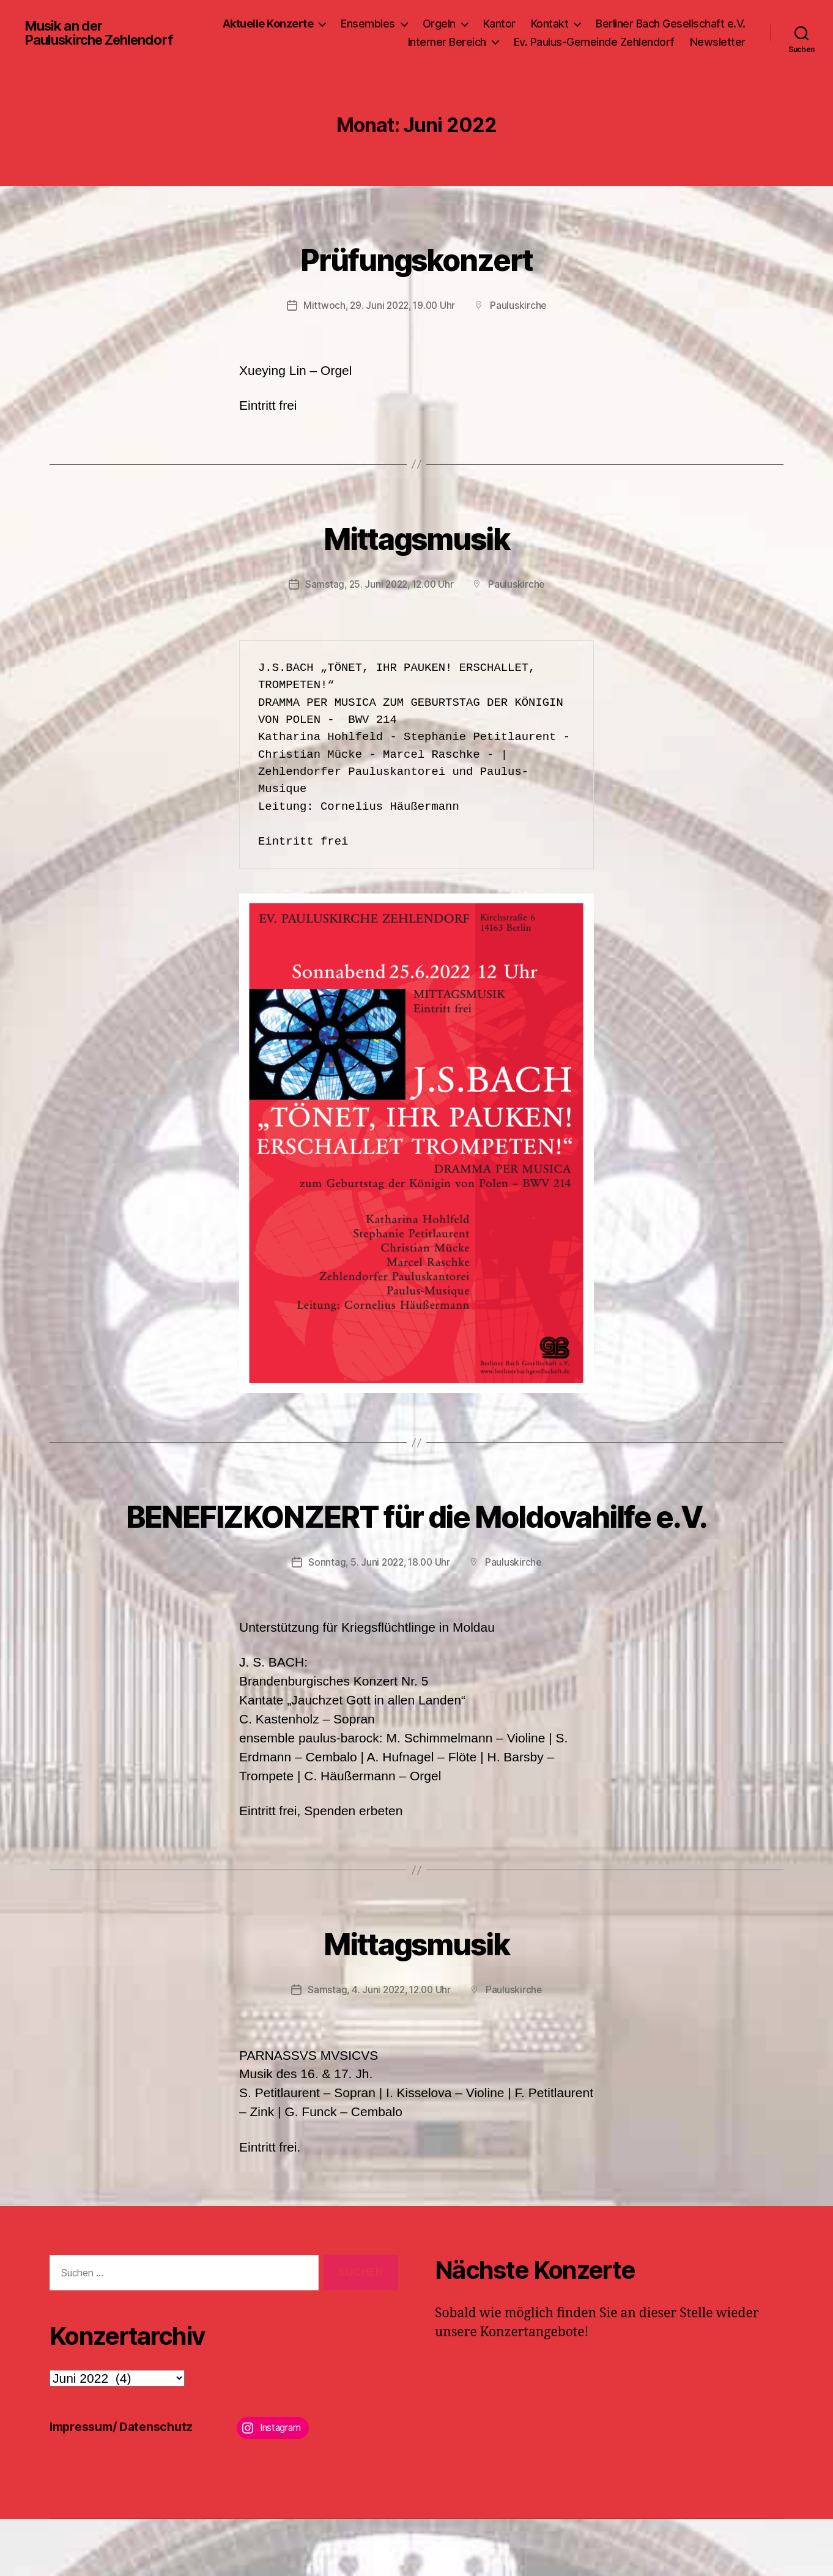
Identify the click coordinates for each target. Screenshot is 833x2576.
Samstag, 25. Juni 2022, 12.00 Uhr (379, 596)
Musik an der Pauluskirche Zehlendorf (66, 39)
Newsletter (718, 48)
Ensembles (368, 29)
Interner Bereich (447, 48)
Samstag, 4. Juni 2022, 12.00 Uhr (379, 2047)
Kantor (499, 29)
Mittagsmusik (416, 548)
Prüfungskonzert (416, 268)
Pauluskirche (521, 317)
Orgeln (439, 29)
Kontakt (550, 29)
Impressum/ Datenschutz (126, 2483)
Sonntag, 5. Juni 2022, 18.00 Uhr (378, 1619)
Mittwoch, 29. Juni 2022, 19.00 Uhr (379, 317)
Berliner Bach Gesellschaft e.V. (671, 29)
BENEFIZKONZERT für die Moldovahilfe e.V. (416, 1548)
